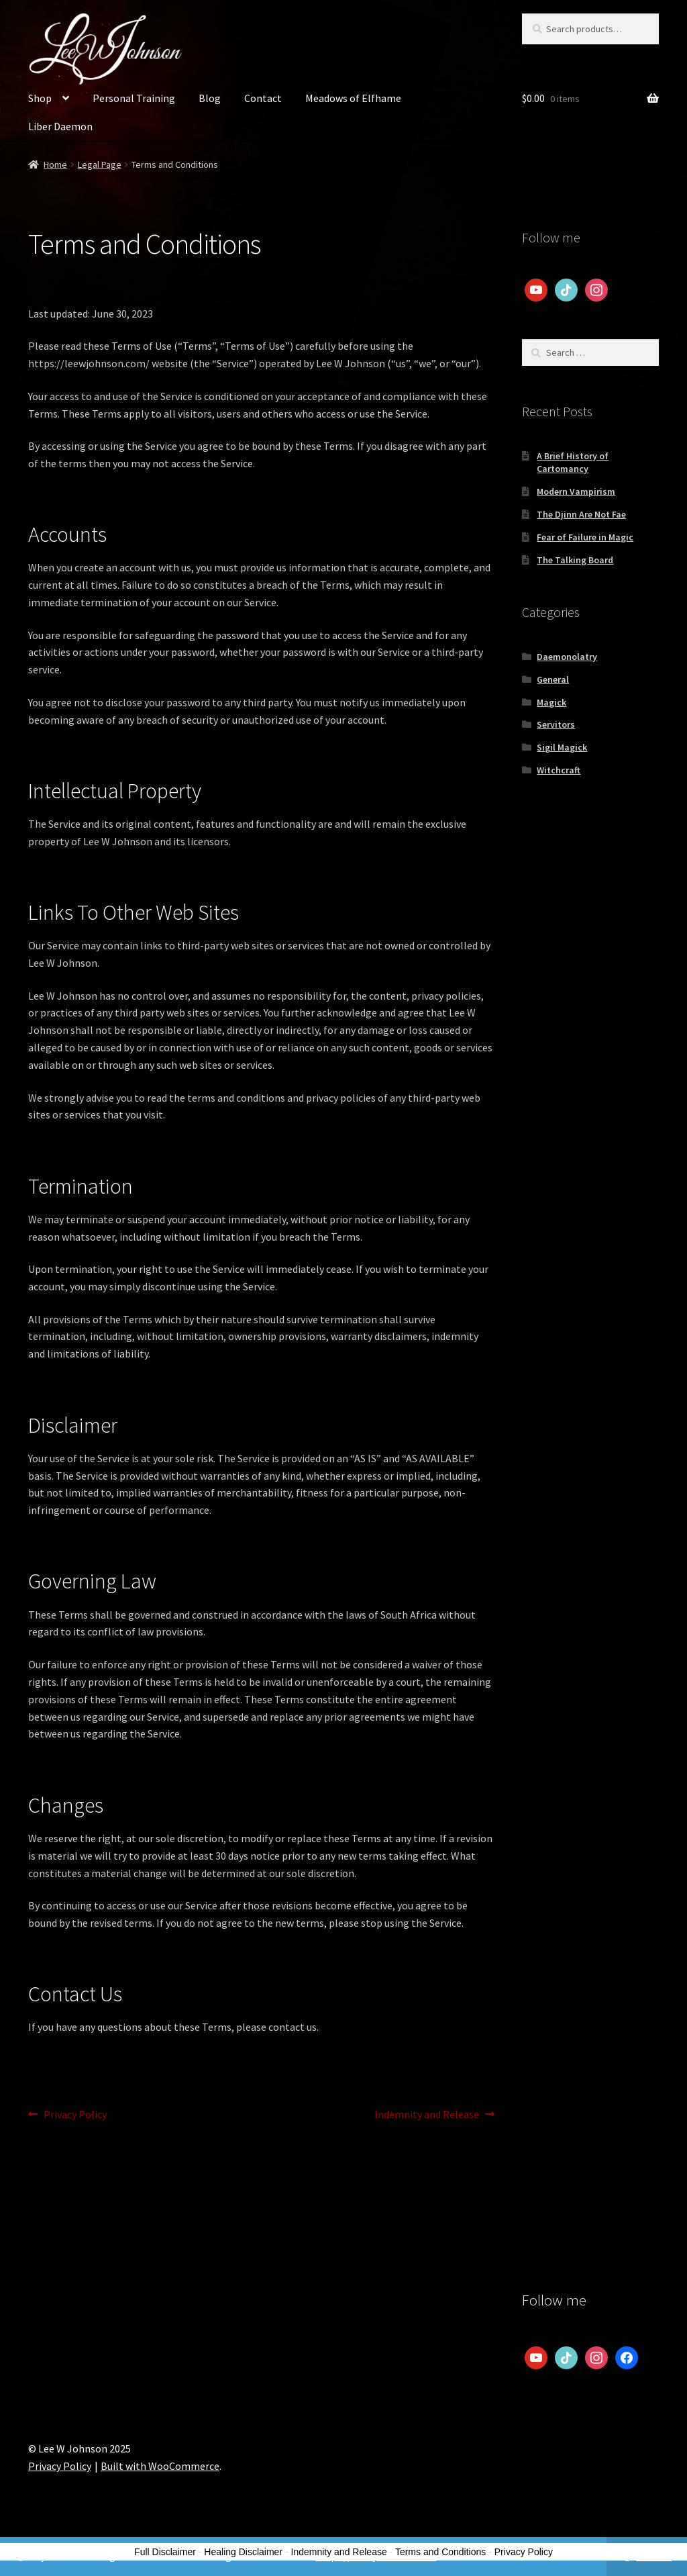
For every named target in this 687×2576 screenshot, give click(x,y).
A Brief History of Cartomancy (573, 462)
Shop (40, 98)
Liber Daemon (60, 126)
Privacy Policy (75, 2115)
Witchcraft (558, 770)
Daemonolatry (567, 657)
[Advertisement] (590, 1013)
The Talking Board (575, 560)
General (553, 679)
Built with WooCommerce (160, 2466)
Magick (551, 702)
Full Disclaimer (165, 2551)
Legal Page (99, 164)
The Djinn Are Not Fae (581, 514)
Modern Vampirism (576, 491)
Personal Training (134, 98)
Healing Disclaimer (243, 2551)
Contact (263, 98)
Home (55, 164)
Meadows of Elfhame (353, 98)
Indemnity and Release (426, 2115)
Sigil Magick (562, 747)
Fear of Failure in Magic (585, 537)
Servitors (556, 724)
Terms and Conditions (440, 2551)
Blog (210, 98)
